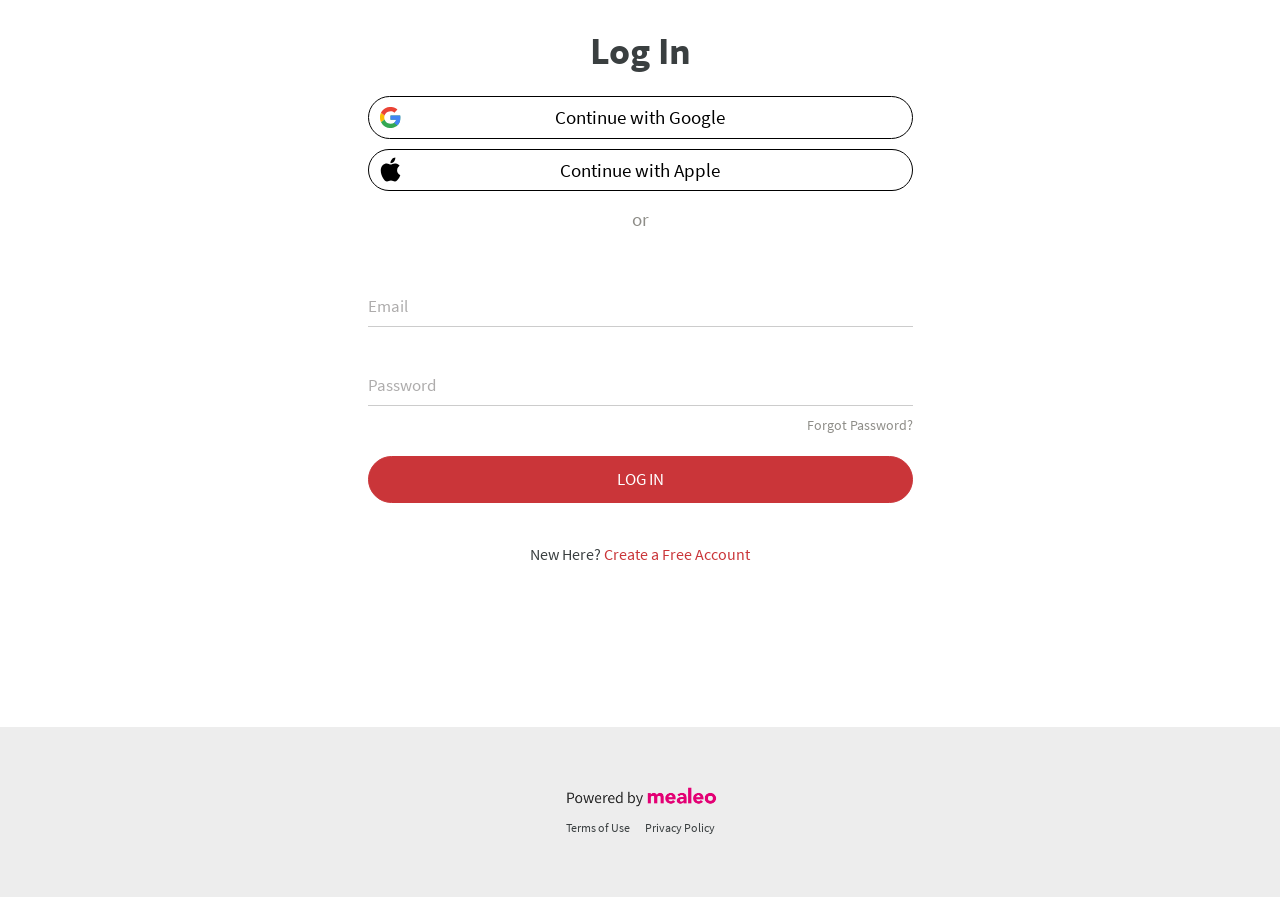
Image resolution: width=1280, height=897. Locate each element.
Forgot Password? (860, 425)
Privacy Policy (680, 827)
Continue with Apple (545, 168)
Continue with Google (552, 117)
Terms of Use (598, 827)
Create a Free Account (677, 554)
